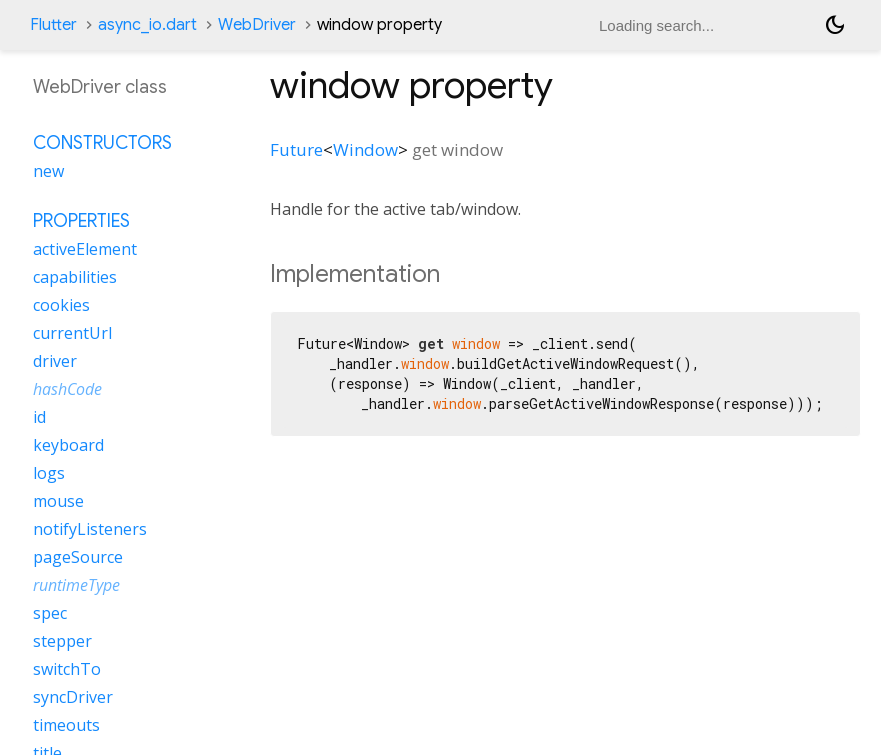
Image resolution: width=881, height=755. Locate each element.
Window (365, 149)
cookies (61, 305)
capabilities (75, 277)
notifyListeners (90, 529)
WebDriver (257, 25)
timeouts (66, 725)
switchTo (67, 669)
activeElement (85, 249)
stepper (62, 641)
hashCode (67, 389)
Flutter (53, 25)
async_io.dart (147, 25)
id (39, 417)
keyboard (68, 445)
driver (55, 361)
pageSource (78, 557)
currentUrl (72, 333)
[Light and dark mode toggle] (835, 25)
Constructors (102, 143)
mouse (58, 501)
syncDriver (73, 697)
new (48, 171)
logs (49, 473)
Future (296, 149)
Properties (81, 221)
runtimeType (76, 585)
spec (50, 613)
